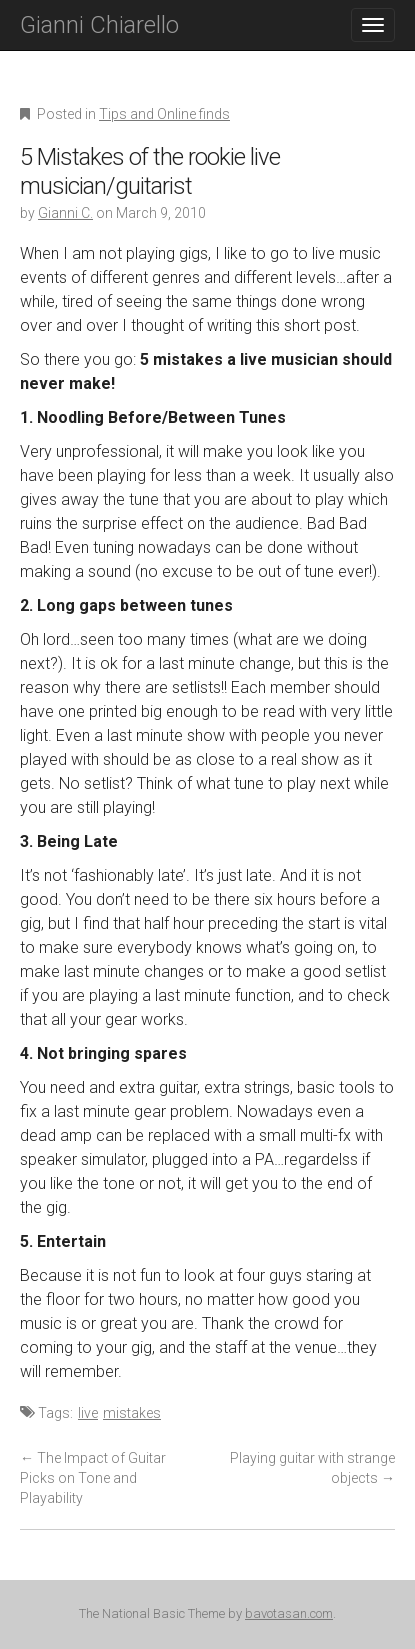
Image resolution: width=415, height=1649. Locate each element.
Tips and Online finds (164, 114)
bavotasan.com (289, 1613)
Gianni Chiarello (99, 25)
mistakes (132, 1413)
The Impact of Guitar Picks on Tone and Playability (93, 1478)
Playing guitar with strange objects (312, 1468)
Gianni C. (65, 213)
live (88, 1413)
